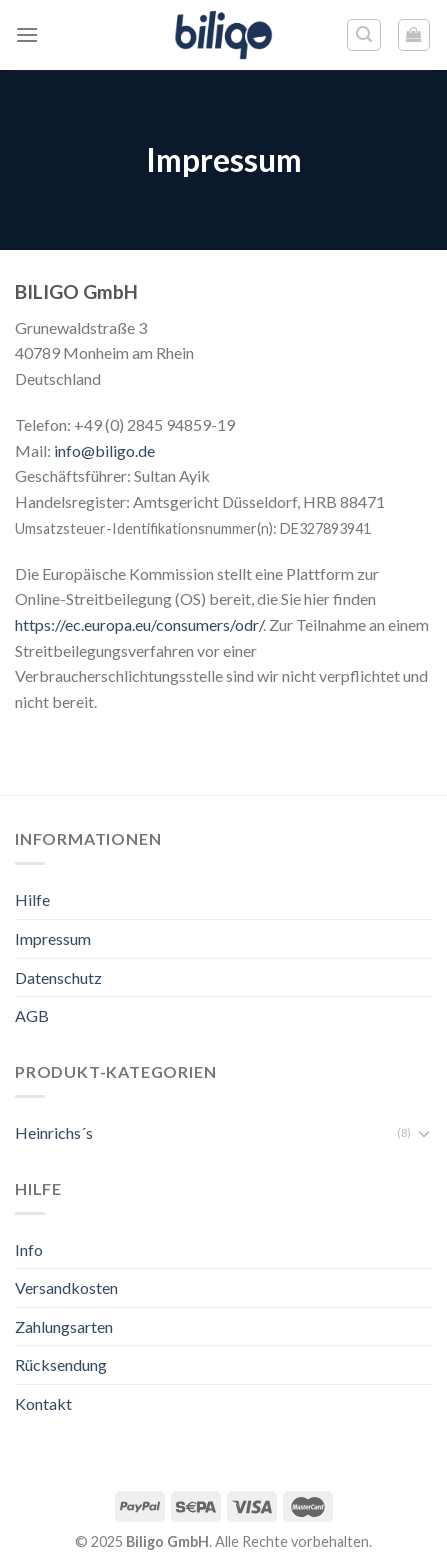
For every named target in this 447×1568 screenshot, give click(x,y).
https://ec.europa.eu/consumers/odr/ (139, 624)
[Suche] (364, 35)
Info (29, 1249)
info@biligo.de (104, 450)
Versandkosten (66, 1287)
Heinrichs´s (54, 1132)
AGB (32, 1015)
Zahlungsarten (64, 1326)
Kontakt (43, 1403)
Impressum (53, 938)
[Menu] (27, 34)
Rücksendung (61, 1364)
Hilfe (32, 899)
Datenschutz (58, 977)
